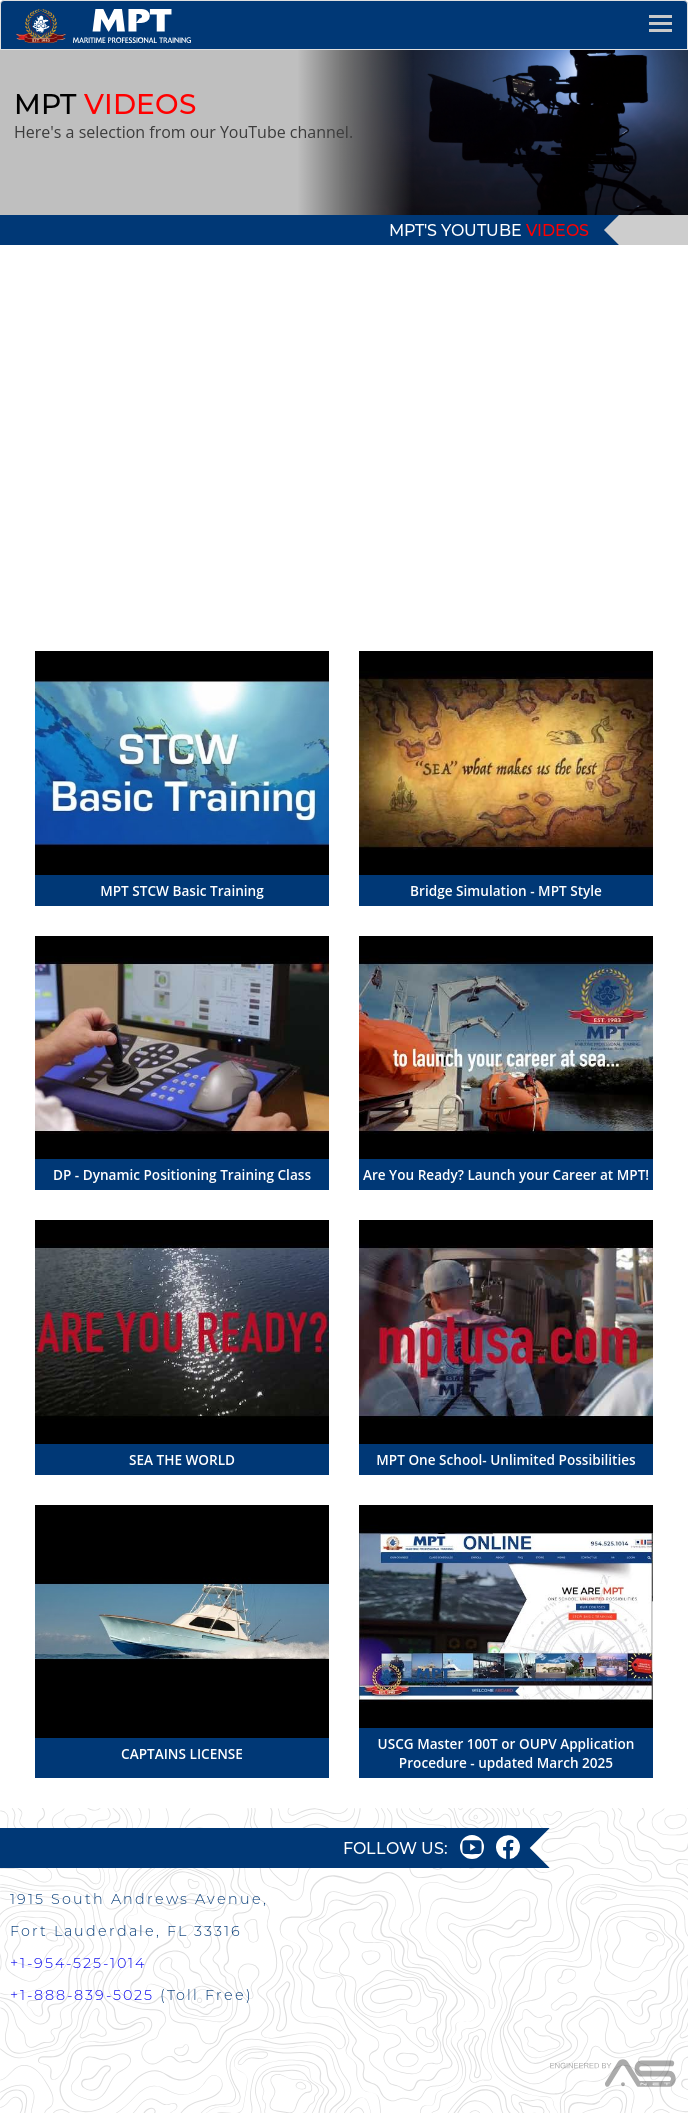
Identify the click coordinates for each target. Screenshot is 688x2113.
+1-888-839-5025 (82, 1995)
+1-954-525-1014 (78, 1963)
